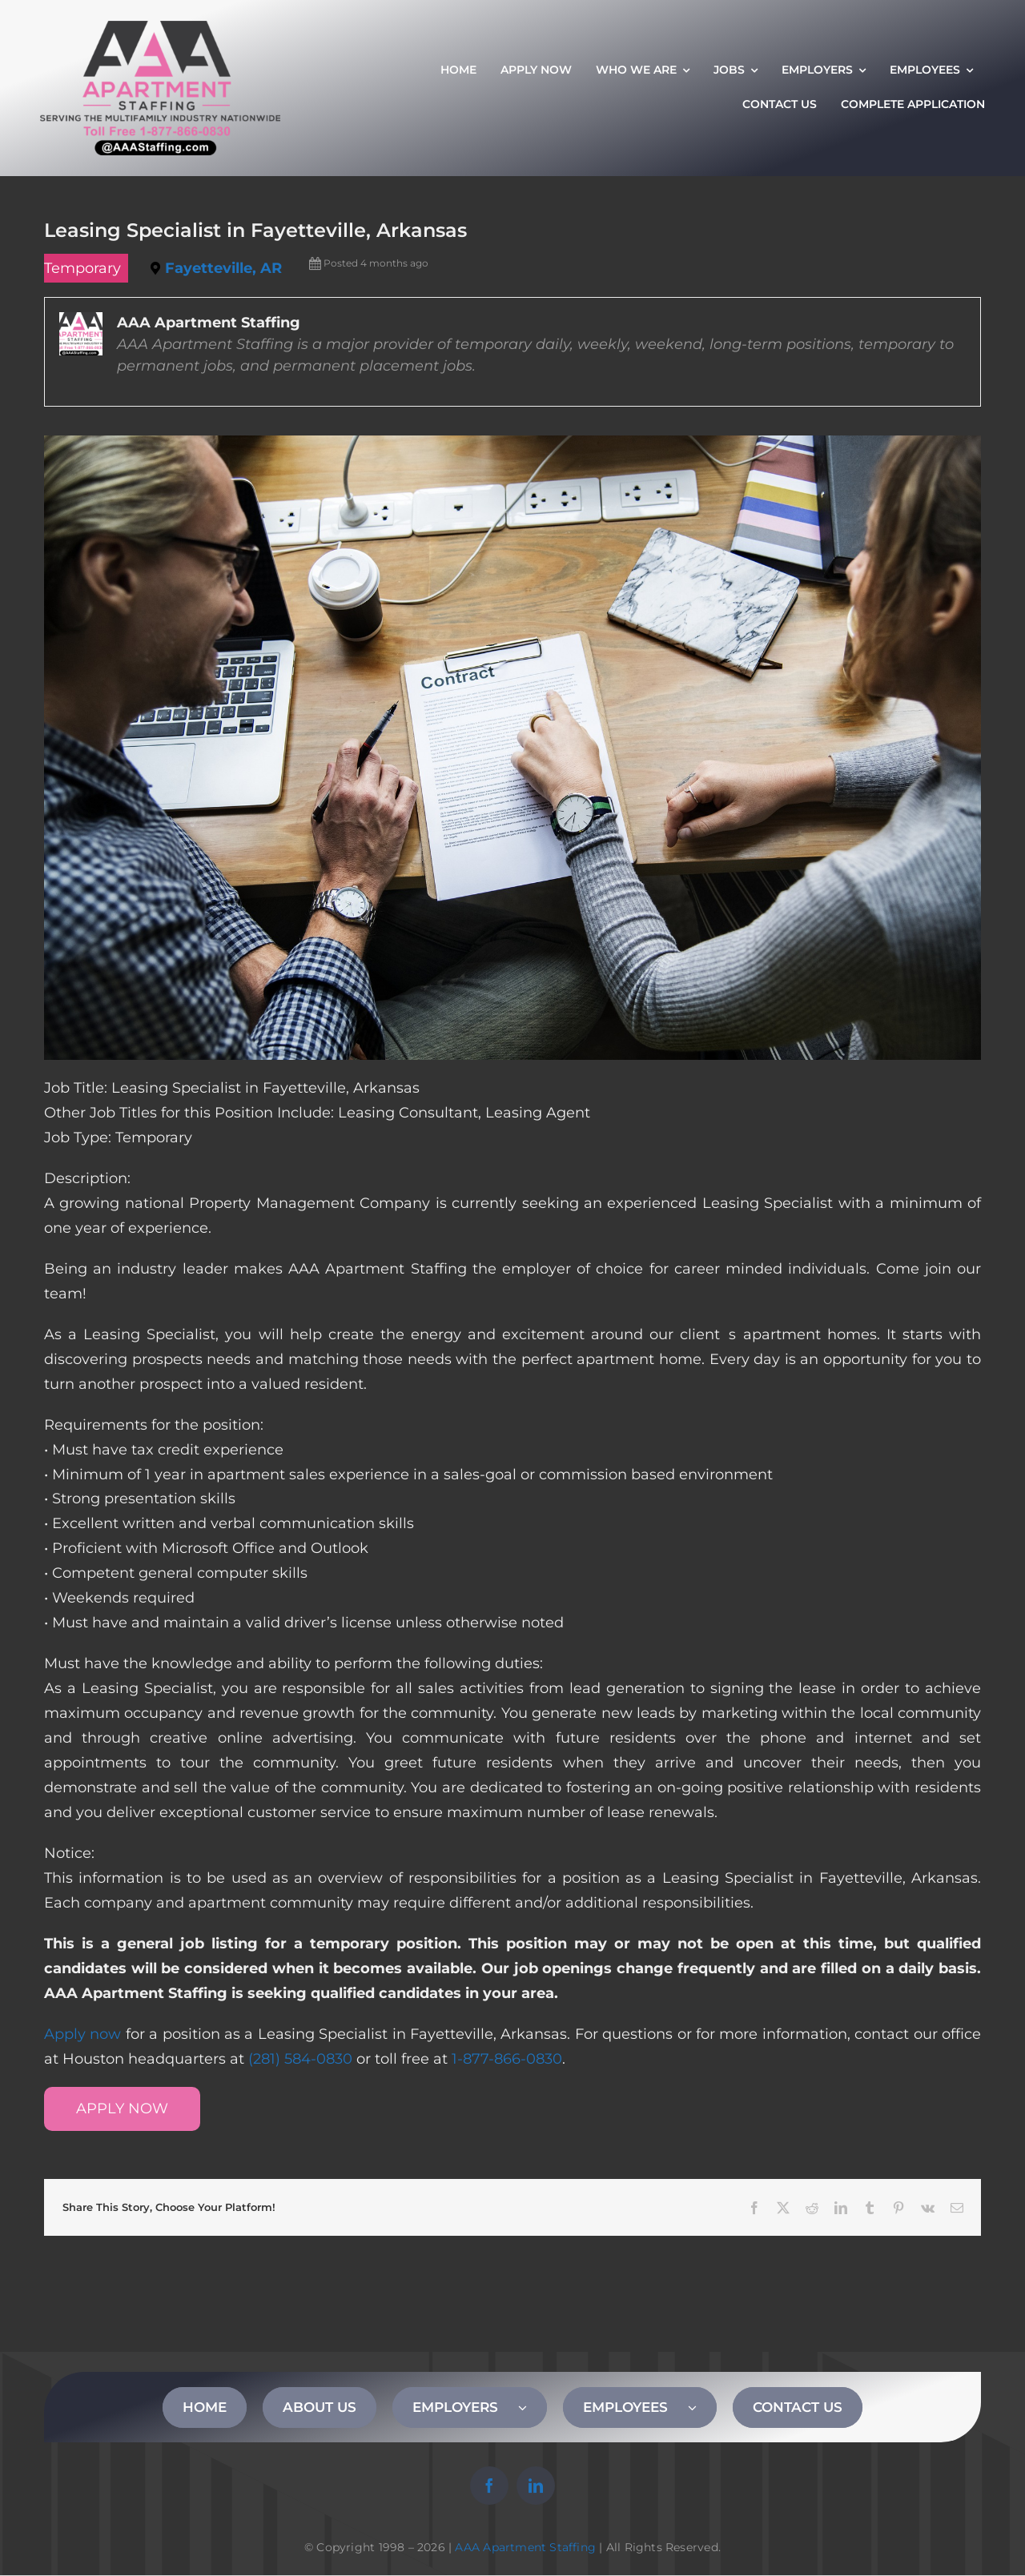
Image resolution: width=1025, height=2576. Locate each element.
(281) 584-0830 (300, 2059)
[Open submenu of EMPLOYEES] (702, 2407)
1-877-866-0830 (507, 2059)
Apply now (82, 2034)
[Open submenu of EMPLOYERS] (532, 2407)
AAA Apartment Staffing (525, 2547)
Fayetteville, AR (223, 268)
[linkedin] (536, 2485)
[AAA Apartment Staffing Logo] (160, 28)
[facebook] (489, 2485)
